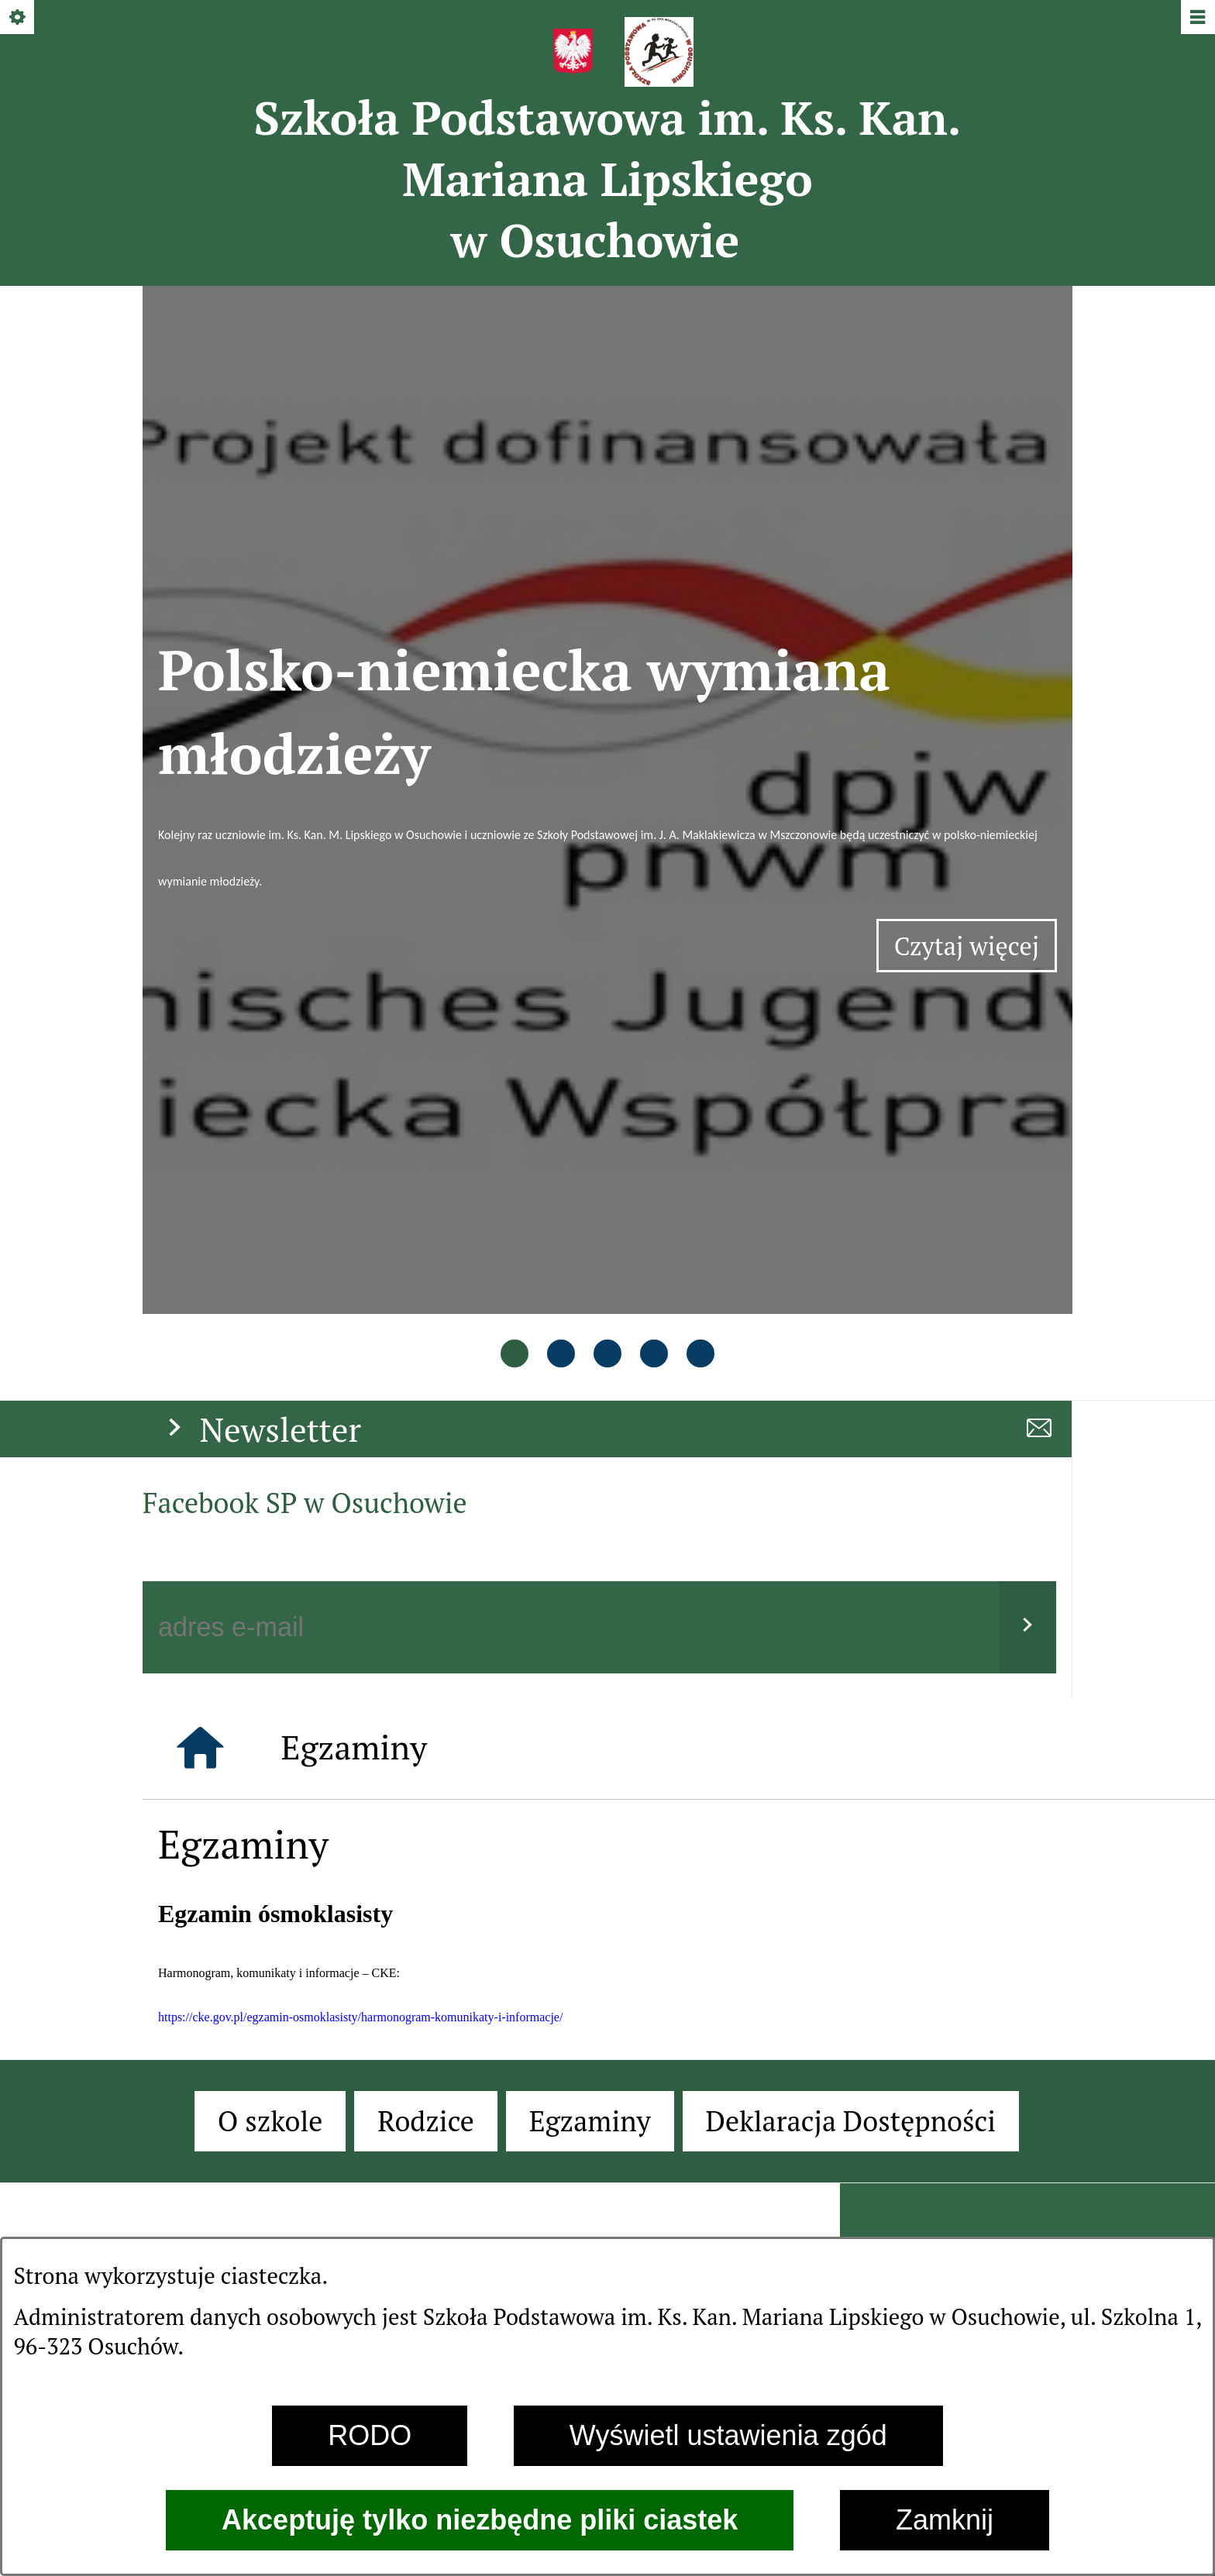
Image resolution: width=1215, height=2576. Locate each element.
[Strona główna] (200, 1147)
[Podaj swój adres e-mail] (571, 1026)
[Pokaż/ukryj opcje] (18, 18)
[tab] (514, 756)
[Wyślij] (1027, 1026)
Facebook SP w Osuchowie (305, 902)
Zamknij (944, 2520)
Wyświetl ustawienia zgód (728, 2435)
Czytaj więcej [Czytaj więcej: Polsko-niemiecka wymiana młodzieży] (975, 650)
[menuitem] (270, 1521)
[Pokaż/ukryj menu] (1197, 18)
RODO (369, 2435)
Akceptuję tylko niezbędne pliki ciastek (480, 2520)
